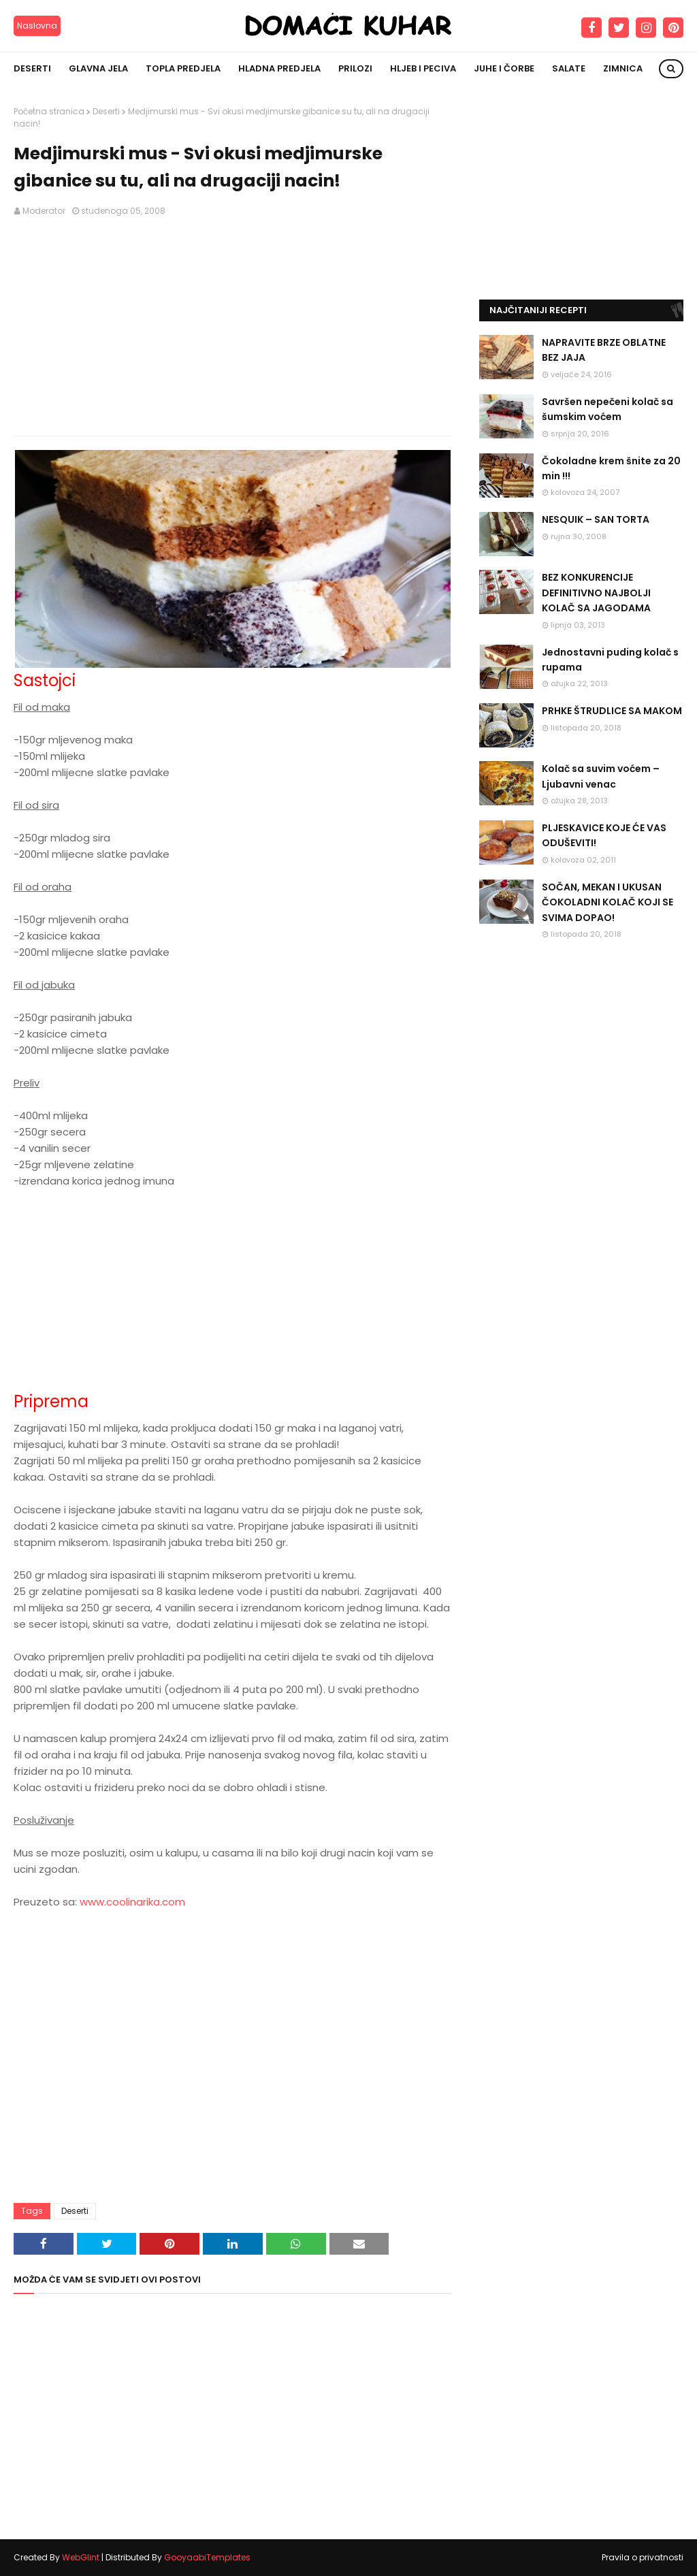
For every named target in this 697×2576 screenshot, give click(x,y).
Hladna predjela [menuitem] (279, 68)
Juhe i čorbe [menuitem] (504, 68)
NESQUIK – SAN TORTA (595, 519)
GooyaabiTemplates (207, 2557)
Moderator (43, 210)
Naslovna (37, 25)
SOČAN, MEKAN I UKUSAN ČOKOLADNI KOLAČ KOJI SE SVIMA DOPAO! (607, 902)
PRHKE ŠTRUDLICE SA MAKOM (612, 711)
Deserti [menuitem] (32, 68)
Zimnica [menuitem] (623, 68)
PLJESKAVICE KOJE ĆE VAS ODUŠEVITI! (604, 835)
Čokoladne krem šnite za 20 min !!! (611, 468)
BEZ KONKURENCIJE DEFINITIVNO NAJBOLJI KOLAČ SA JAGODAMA (596, 592)
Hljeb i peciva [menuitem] (423, 68)
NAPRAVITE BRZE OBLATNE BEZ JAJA (604, 350)
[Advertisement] (233, 326)
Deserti (106, 111)
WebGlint (80, 2557)
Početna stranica (49, 111)
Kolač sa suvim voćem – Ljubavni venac (601, 776)
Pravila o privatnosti (642, 2557)
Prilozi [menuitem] (355, 68)
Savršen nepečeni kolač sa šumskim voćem (607, 409)
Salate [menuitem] (568, 68)
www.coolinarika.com (132, 1902)
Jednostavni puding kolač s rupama (610, 659)
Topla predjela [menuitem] (183, 68)
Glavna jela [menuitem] (98, 68)
